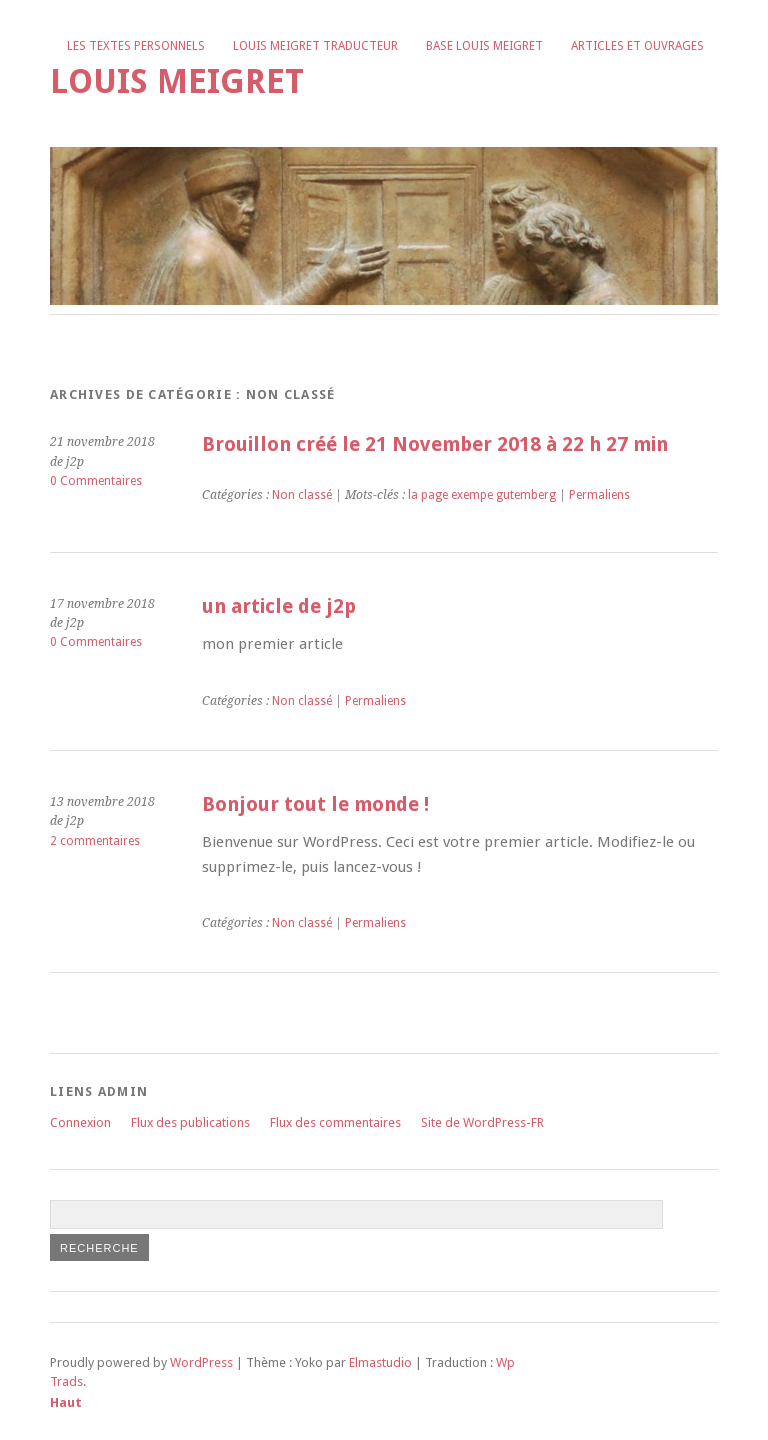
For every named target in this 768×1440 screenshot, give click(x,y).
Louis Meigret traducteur (315, 46)
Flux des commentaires (335, 1122)
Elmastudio (380, 1362)
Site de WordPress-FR (482, 1122)
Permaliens (599, 495)
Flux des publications (190, 1122)
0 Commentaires (96, 481)
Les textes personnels (136, 46)
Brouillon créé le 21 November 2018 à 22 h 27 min (435, 444)
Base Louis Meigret (484, 46)
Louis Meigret (177, 81)
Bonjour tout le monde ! (315, 804)
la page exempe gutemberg (482, 495)
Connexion (80, 1122)
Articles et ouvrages (637, 46)
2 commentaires (95, 841)
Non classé (302, 495)
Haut (66, 1402)
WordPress (201, 1362)
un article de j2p (279, 606)
